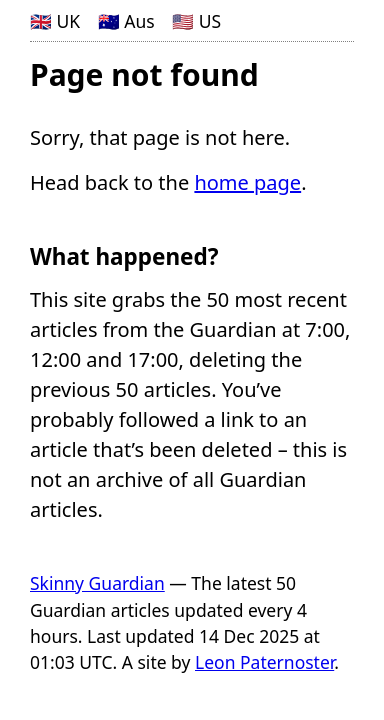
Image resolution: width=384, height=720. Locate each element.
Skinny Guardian (97, 583)
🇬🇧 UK (55, 21)
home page (247, 182)
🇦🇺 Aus (126, 21)
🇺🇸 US (196, 21)
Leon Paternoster (264, 662)
